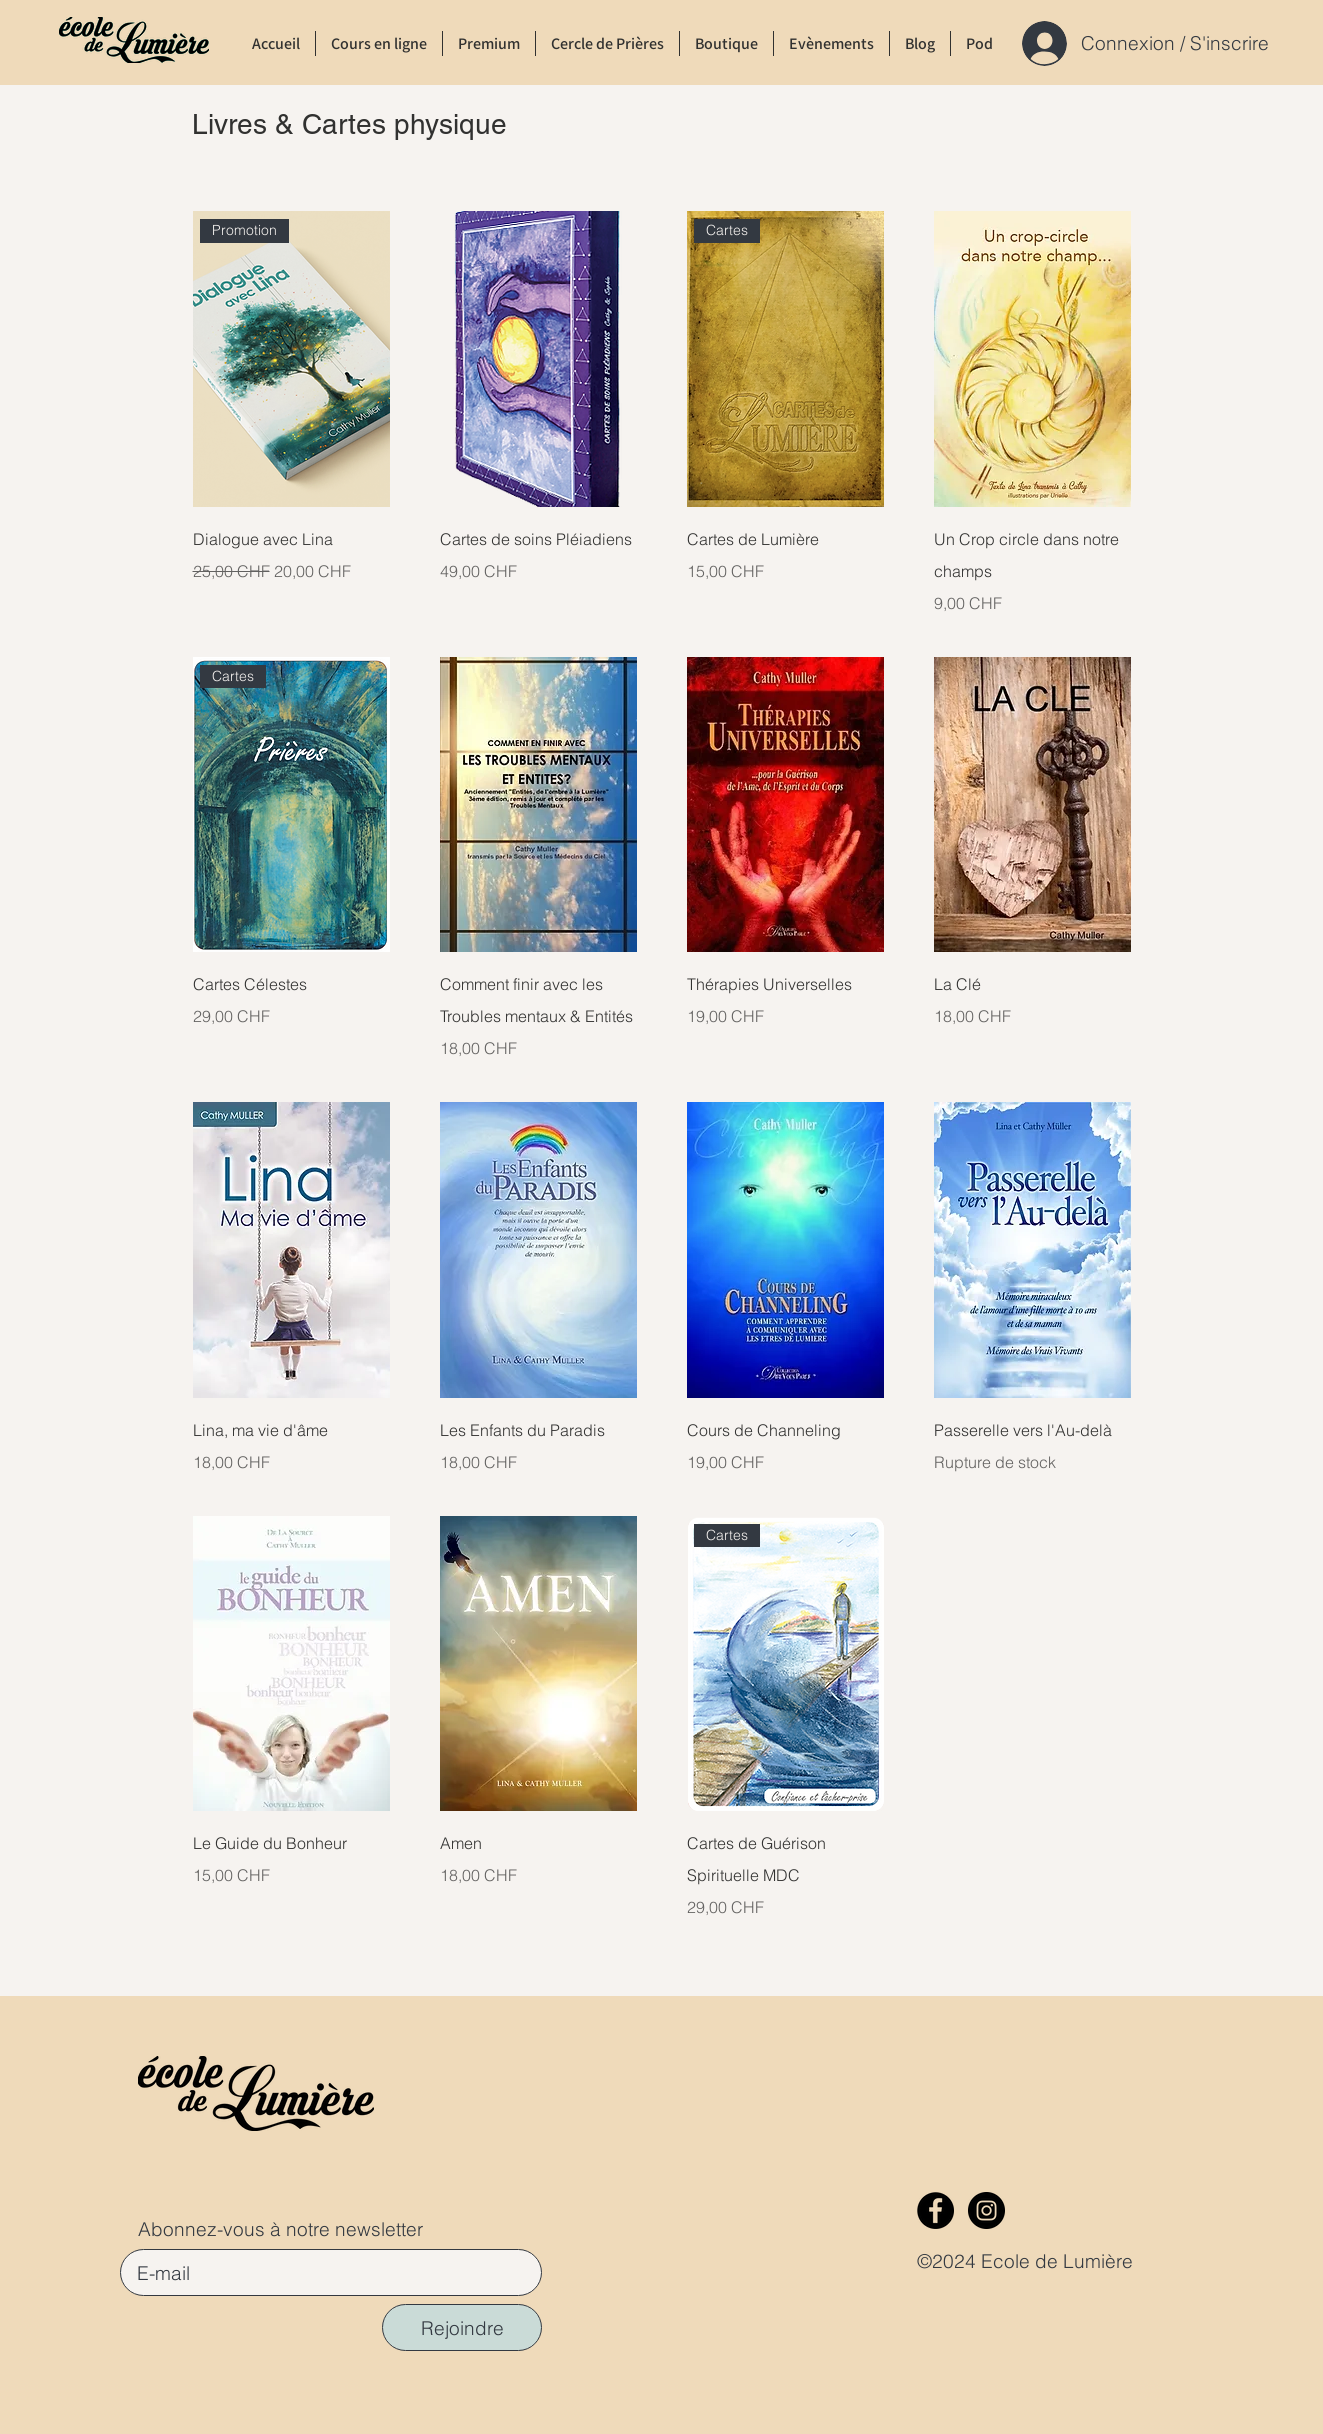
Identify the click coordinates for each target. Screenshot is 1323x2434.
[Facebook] (935, 2210)
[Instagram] (986, 2210)
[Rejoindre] (462, 2327)
